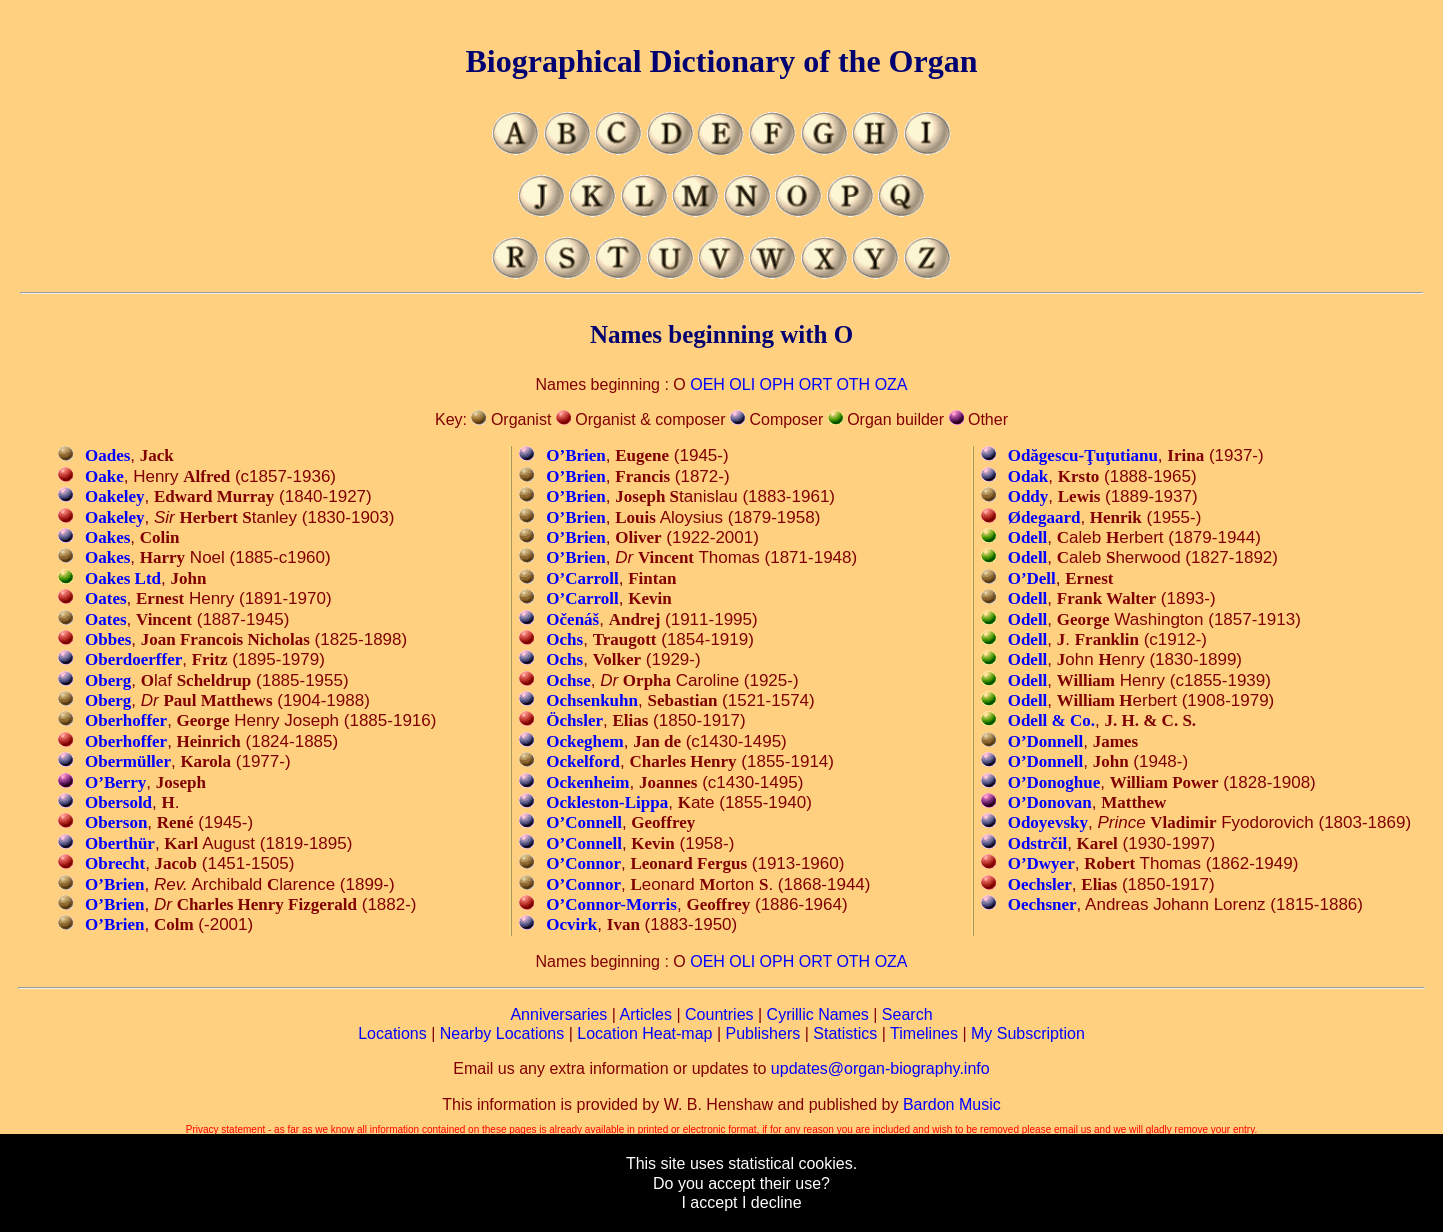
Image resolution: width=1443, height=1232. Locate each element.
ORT (815, 384)
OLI (742, 384)
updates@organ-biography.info (880, 1068)
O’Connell (584, 822)
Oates (106, 598)
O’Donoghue (1054, 782)
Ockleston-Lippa (607, 802)
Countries (719, 1014)
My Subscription (1028, 1033)
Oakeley (115, 496)
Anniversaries (558, 1014)
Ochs (564, 639)
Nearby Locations (502, 1033)
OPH (777, 384)
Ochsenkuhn (592, 700)
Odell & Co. (1051, 720)
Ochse (568, 680)
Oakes (107, 537)
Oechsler (1040, 884)
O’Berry (115, 782)
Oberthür (120, 843)
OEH (707, 384)
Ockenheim (587, 782)
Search (907, 1014)
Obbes (108, 639)
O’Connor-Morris (611, 904)
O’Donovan (1050, 802)
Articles (646, 1014)
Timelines (924, 1033)
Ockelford (583, 761)
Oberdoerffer (133, 659)
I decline (772, 1202)
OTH (853, 384)
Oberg (108, 680)
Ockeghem (584, 741)
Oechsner (1042, 904)
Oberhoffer (126, 720)
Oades (107, 455)
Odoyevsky (1048, 822)
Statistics (845, 1033)
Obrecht (115, 863)
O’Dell (1032, 578)
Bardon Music (952, 1104)
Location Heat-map (644, 1033)
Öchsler (574, 720)
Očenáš (572, 619)
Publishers (763, 1033)
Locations (392, 1033)
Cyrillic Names (818, 1014)
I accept (709, 1202)
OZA (891, 384)
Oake (104, 476)
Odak (1028, 476)
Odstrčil (1038, 843)
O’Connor (583, 863)
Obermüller (128, 761)
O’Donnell (1046, 741)
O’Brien (115, 884)
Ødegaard (1044, 517)
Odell (1028, 537)
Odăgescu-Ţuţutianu (1083, 455)
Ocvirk (571, 924)
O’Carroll (582, 578)
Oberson (116, 822)
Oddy (1028, 496)
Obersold (118, 802)
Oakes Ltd (123, 578)
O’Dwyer (1041, 863)
